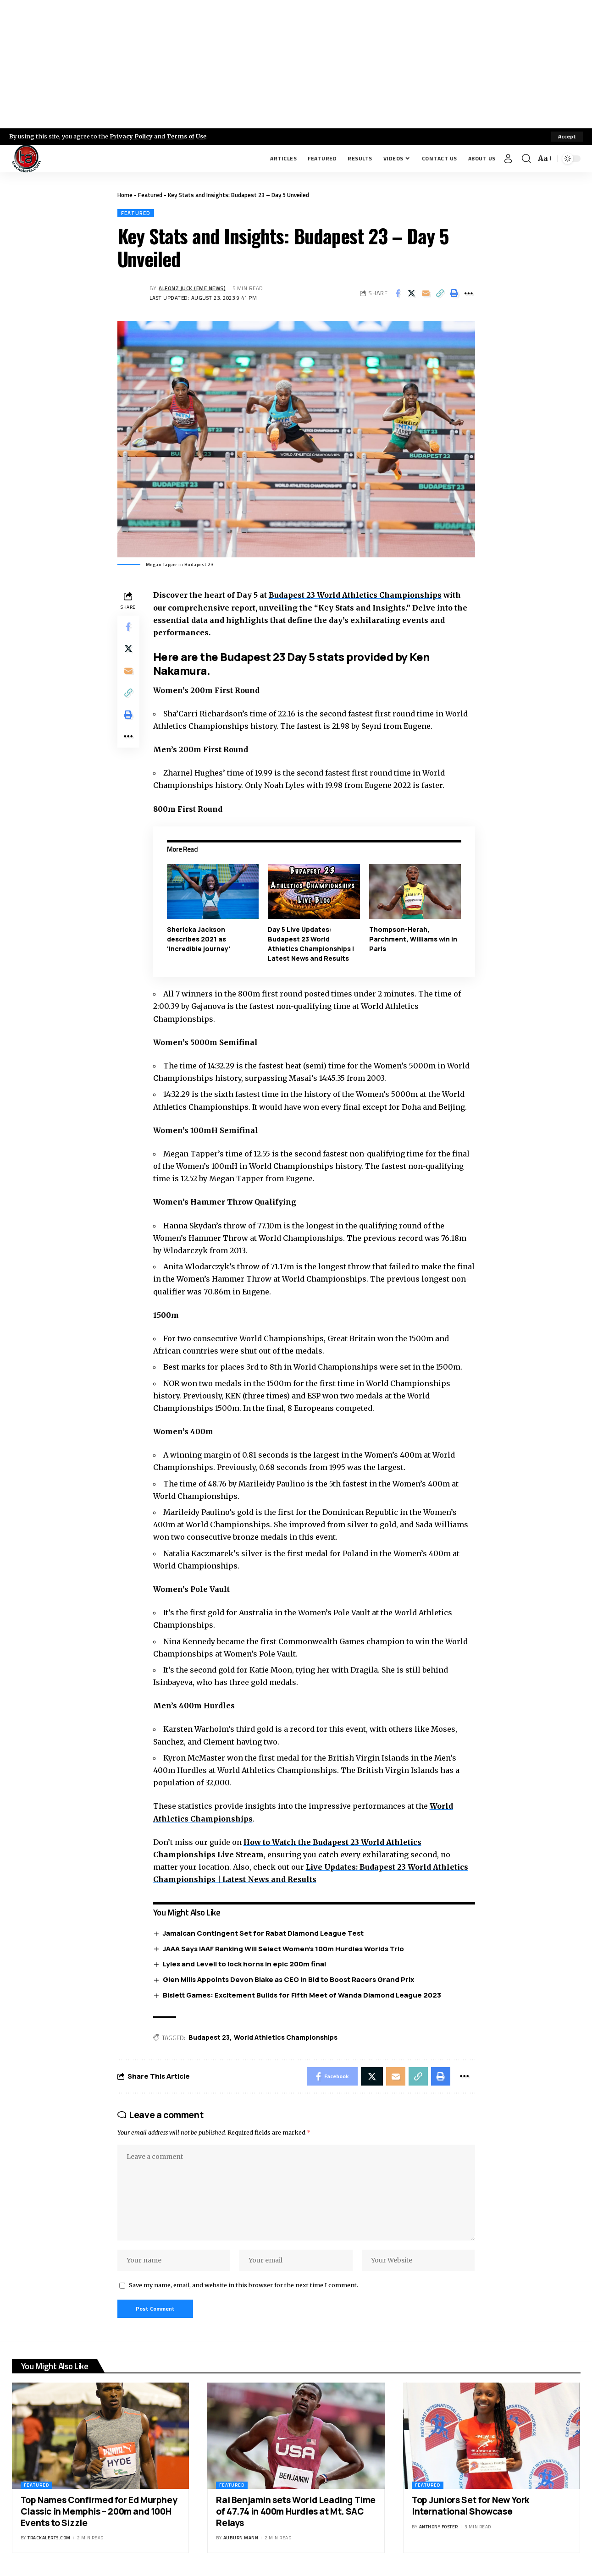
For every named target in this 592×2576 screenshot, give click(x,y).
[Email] (426, 293)
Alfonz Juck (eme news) (192, 288)
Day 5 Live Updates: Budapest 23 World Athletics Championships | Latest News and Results (311, 944)
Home (125, 194)
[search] (526, 158)
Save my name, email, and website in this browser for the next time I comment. (243, 2285)
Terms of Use (186, 136)
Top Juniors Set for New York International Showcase (470, 2505)
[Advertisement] (296, 64)
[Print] (454, 293)
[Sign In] (508, 158)
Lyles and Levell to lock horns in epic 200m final (244, 1964)
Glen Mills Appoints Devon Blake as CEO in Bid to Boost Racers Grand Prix (288, 1979)
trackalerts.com (49, 2537)
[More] (468, 293)
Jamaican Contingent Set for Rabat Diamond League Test (263, 1933)
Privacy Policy (131, 136)
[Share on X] (411, 293)
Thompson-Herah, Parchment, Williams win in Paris (413, 939)
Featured (150, 194)
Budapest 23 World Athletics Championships (355, 595)
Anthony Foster (438, 2526)
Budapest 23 (209, 2037)
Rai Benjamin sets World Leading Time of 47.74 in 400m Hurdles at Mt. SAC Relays (296, 2511)
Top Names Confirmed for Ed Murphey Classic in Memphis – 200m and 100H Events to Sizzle (99, 2511)
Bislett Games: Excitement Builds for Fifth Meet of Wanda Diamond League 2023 (302, 1995)
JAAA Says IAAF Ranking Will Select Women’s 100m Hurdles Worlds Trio (283, 1949)
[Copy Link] (440, 293)
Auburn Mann (241, 2537)
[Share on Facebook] (397, 293)
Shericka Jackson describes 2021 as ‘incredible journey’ (198, 939)
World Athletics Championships (285, 2037)
